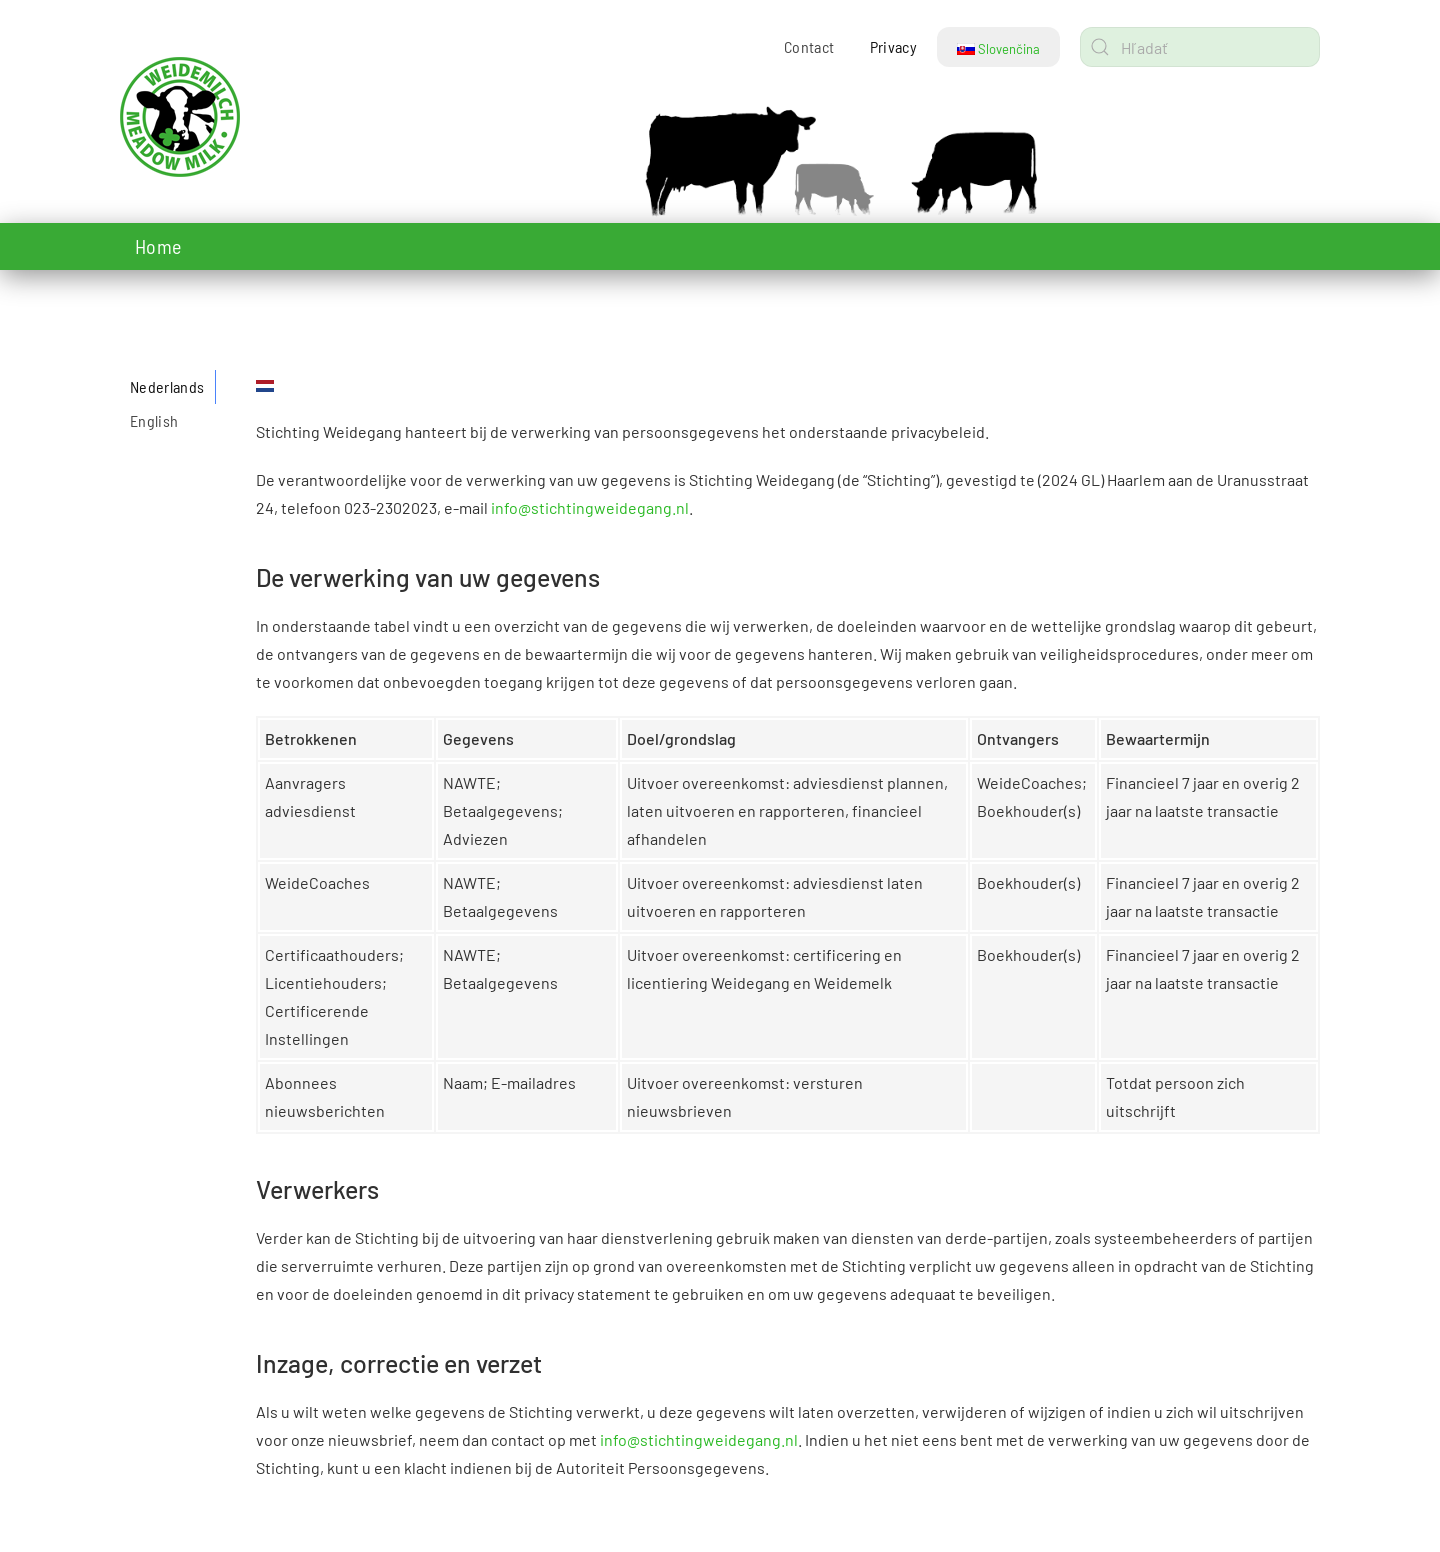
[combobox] (1200, 47)
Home (158, 246)
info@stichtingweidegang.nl (590, 507)
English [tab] (154, 420)
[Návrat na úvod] (245, 117)
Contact (809, 46)
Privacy (893, 46)
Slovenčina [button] (998, 49)
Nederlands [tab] (167, 386)
